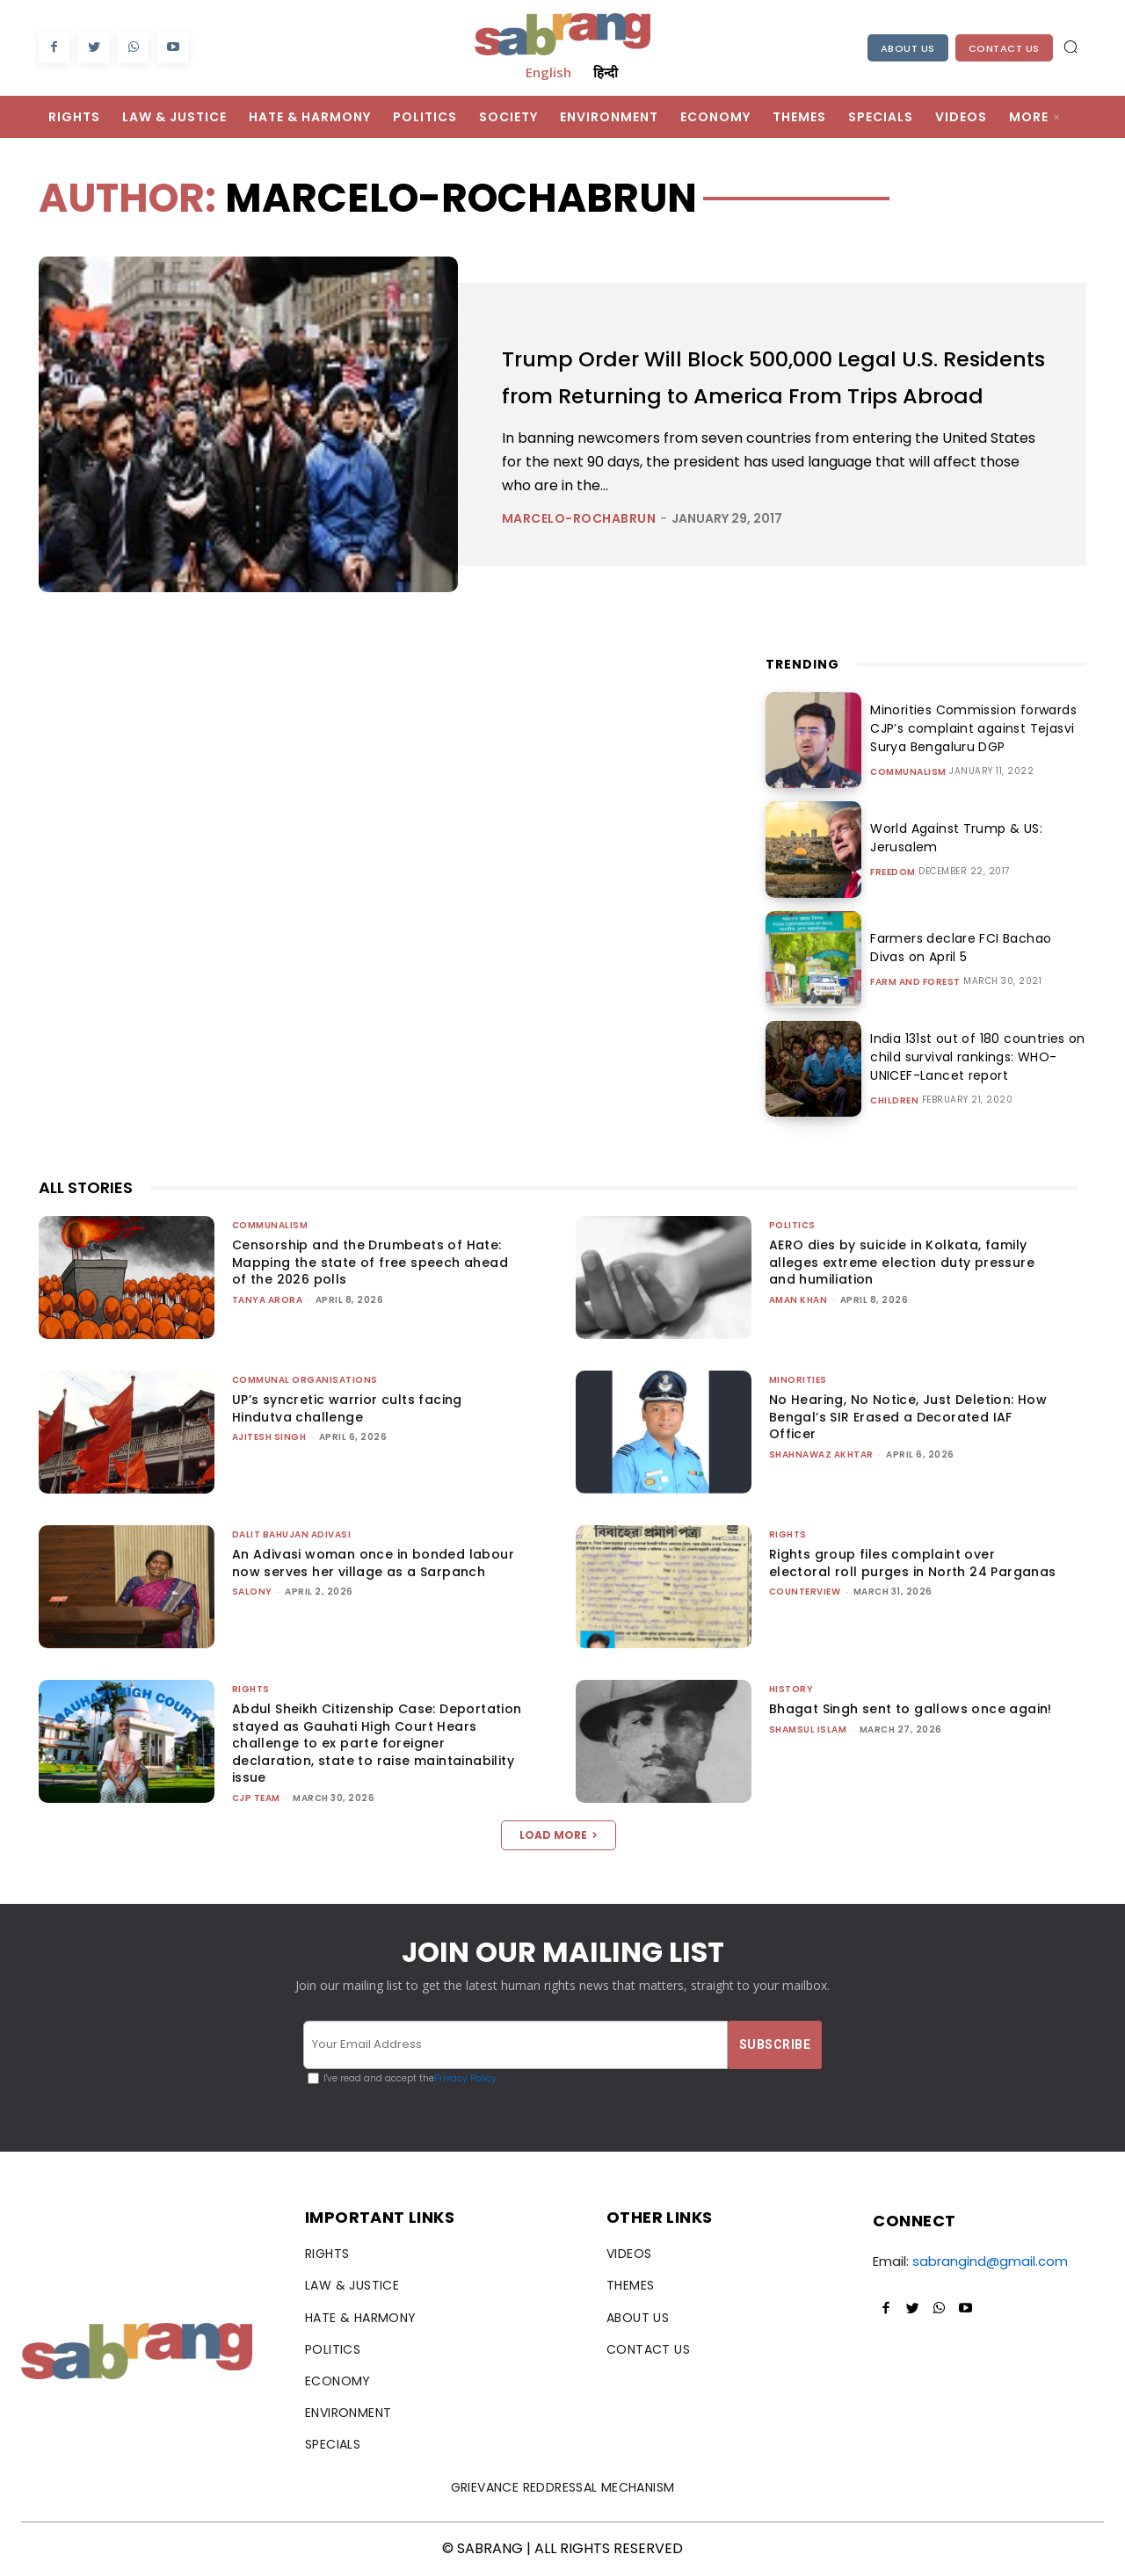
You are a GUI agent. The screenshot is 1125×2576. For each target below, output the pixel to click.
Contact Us (1004, 48)
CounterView (805, 1591)
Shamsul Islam (808, 1729)
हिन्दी (605, 72)
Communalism (908, 772)
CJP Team (256, 1798)
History (791, 1689)
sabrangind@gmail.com (990, 2261)
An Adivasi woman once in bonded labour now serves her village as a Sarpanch (373, 1563)
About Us (908, 48)
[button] (1070, 46)
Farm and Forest (915, 982)
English (548, 72)
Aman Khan (798, 1299)
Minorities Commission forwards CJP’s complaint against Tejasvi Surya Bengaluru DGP (968, 728)
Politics (792, 1225)
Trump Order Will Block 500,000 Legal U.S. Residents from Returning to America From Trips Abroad (773, 376)
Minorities (798, 1379)
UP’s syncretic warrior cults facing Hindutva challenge (347, 1408)
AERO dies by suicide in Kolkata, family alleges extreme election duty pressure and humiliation (901, 1262)
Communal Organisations (305, 1379)
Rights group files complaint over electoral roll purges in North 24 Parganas (912, 1563)
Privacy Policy (465, 2078)
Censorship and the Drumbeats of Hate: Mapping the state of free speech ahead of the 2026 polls (370, 1262)
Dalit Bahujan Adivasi (292, 1534)
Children (894, 1100)
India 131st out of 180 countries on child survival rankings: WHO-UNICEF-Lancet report (971, 1057)
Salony (252, 1591)
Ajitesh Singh (269, 1437)
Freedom (893, 872)
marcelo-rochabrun (579, 537)
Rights (788, 1534)
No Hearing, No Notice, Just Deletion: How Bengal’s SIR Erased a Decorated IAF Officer (908, 1417)
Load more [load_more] (558, 1834)
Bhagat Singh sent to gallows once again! (910, 1709)
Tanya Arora (267, 1299)
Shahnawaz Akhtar (821, 1454)
